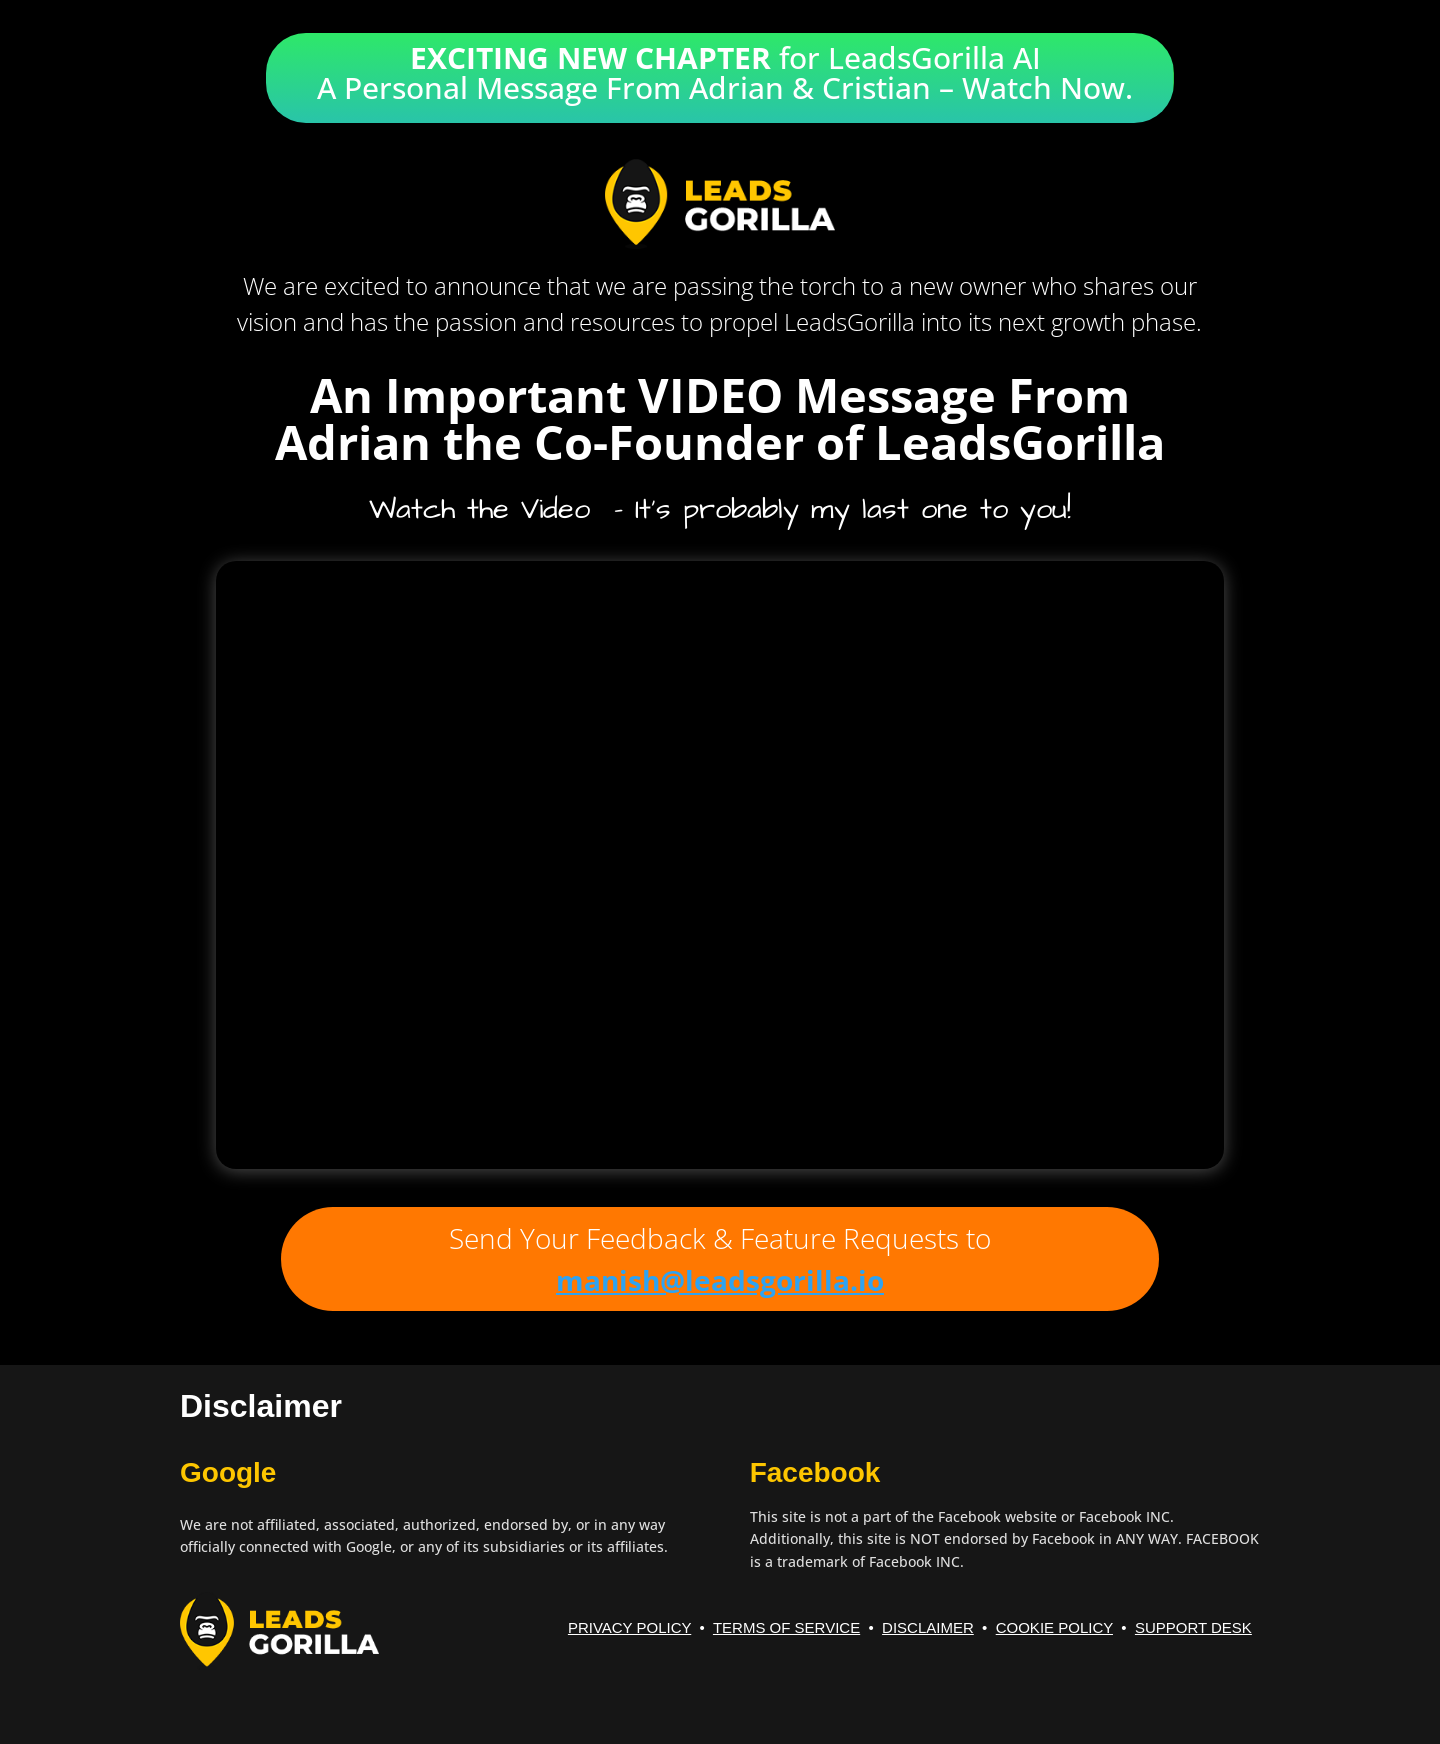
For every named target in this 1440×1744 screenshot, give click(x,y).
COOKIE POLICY (1054, 1627)
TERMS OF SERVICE (786, 1627)
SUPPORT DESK (1193, 1627)
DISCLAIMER (928, 1627)
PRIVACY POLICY (629, 1627)
